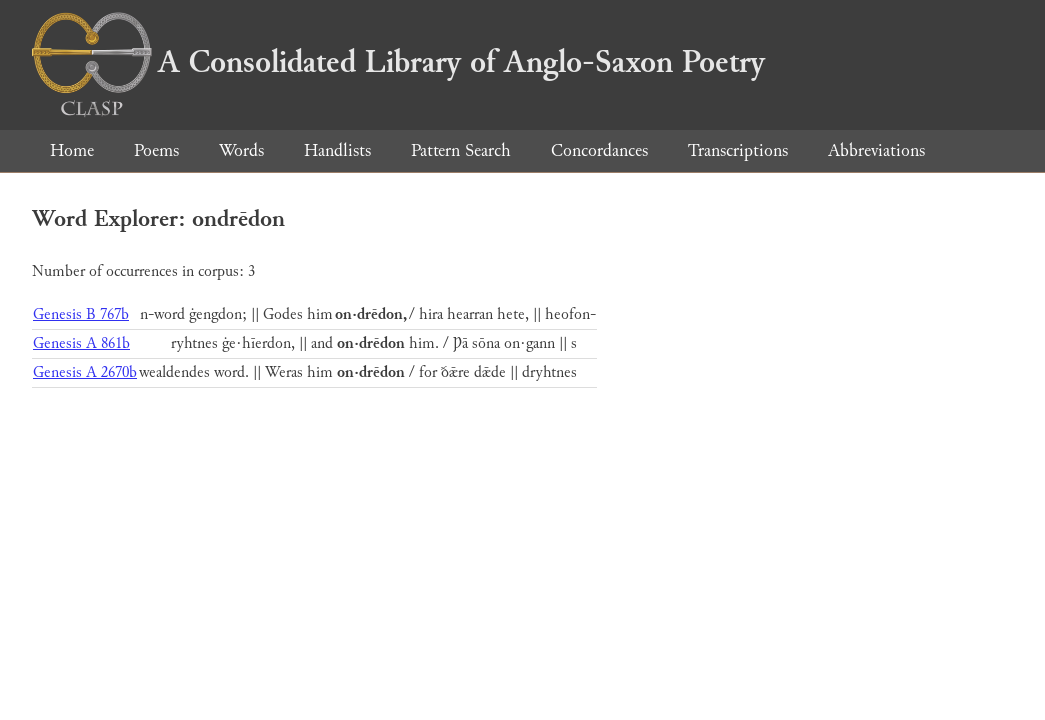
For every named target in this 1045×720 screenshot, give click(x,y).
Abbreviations (876, 150)
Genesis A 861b (81, 343)
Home (72, 150)
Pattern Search (461, 150)
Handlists (337, 150)
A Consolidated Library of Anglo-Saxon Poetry (398, 62)
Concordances (599, 150)
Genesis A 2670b (85, 372)
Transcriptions (738, 150)
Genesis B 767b (81, 314)
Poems (156, 150)
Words (241, 150)
